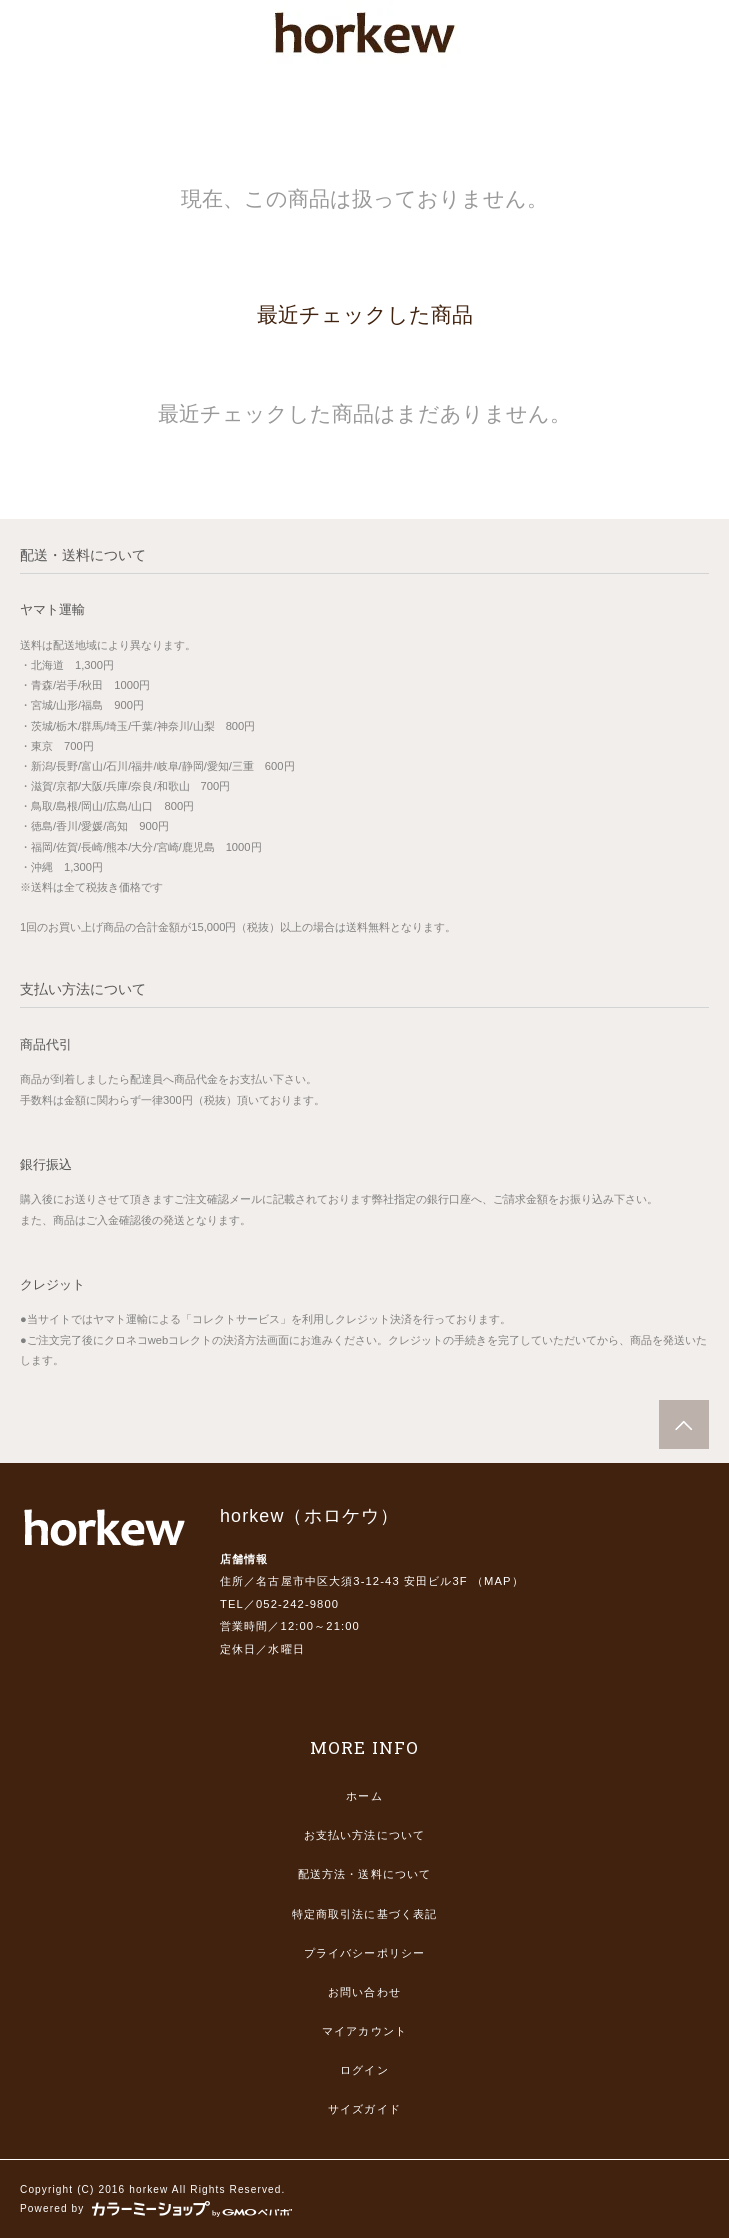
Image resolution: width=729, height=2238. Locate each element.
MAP (498, 1581)
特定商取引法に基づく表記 (364, 1914)
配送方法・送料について (364, 1874)
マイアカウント (364, 2031)
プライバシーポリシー (364, 1953)
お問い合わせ (364, 1992)
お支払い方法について (364, 1835)
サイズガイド (364, 2109)
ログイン (364, 2070)
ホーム (364, 1796)
